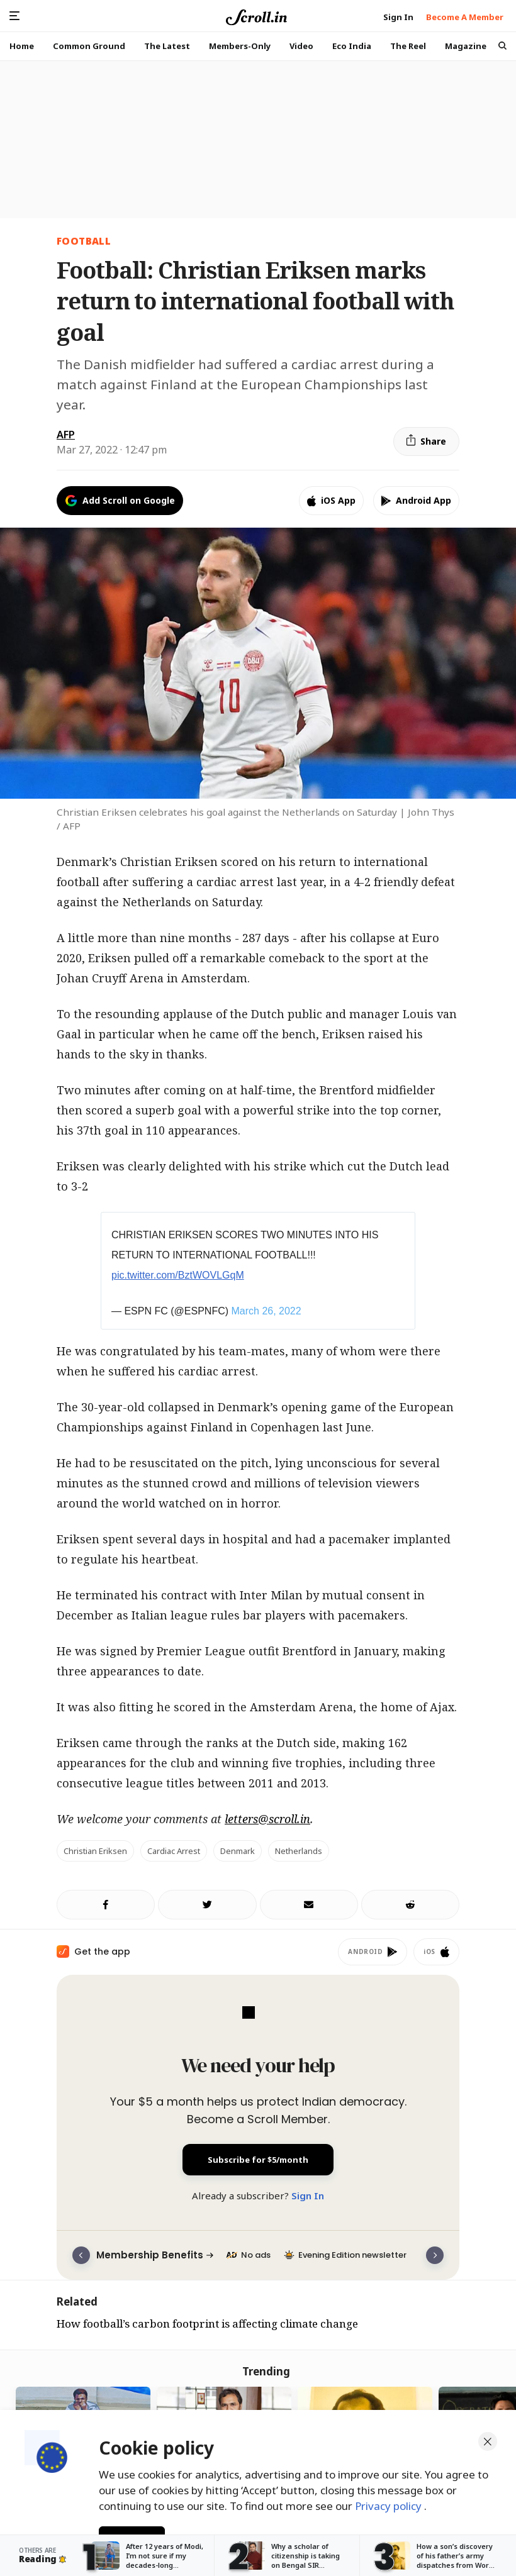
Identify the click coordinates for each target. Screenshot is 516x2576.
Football (84, 241)
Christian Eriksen (95, 1851)
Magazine (465, 46)
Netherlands (298, 1851)
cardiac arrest (173, 1851)
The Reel (408, 46)
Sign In (307, 2195)
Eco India (351, 46)
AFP (66, 434)
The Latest (167, 46)
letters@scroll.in (267, 1818)
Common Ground (89, 46)
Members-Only (240, 46)
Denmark (237, 1851)
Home (21, 46)
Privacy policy (389, 2506)
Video (301, 46)
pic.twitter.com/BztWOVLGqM (177, 1275)
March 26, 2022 (266, 1311)
